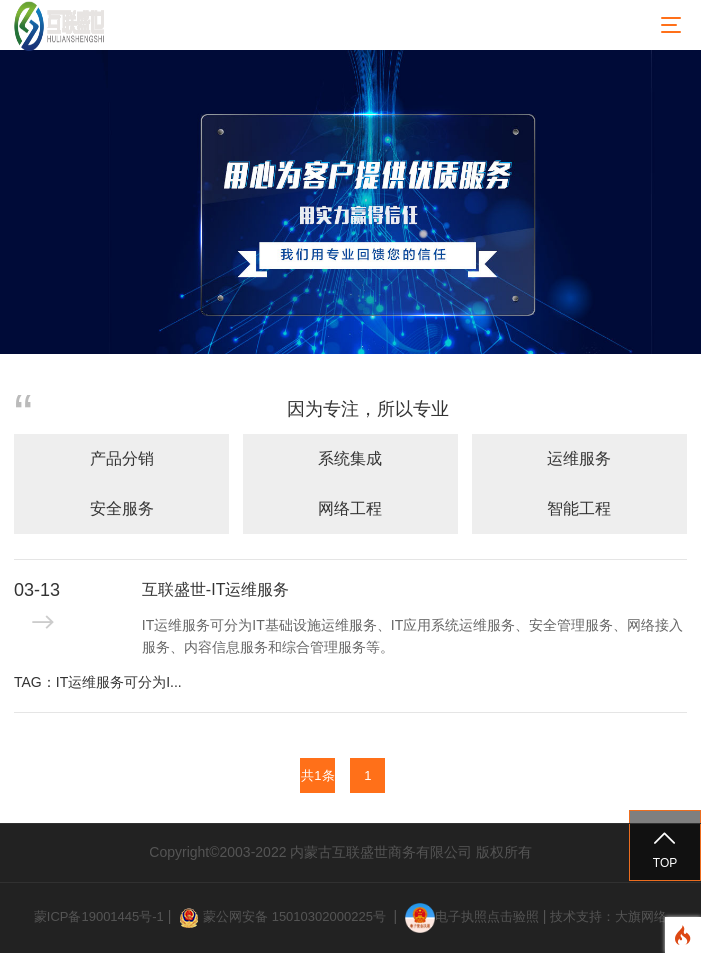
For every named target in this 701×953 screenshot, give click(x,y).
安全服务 (122, 508)
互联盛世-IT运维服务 (216, 589)
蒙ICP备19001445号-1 (99, 916)
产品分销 (122, 458)
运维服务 (579, 458)
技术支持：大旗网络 (608, 916)
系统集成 (350, 458)
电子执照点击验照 (472, 916)
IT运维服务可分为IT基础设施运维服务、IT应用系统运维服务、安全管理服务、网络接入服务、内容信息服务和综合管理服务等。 (412, 636)
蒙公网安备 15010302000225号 (296, 916)
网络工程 (350, 508)
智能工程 (579, 508)
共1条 (317, 775)
